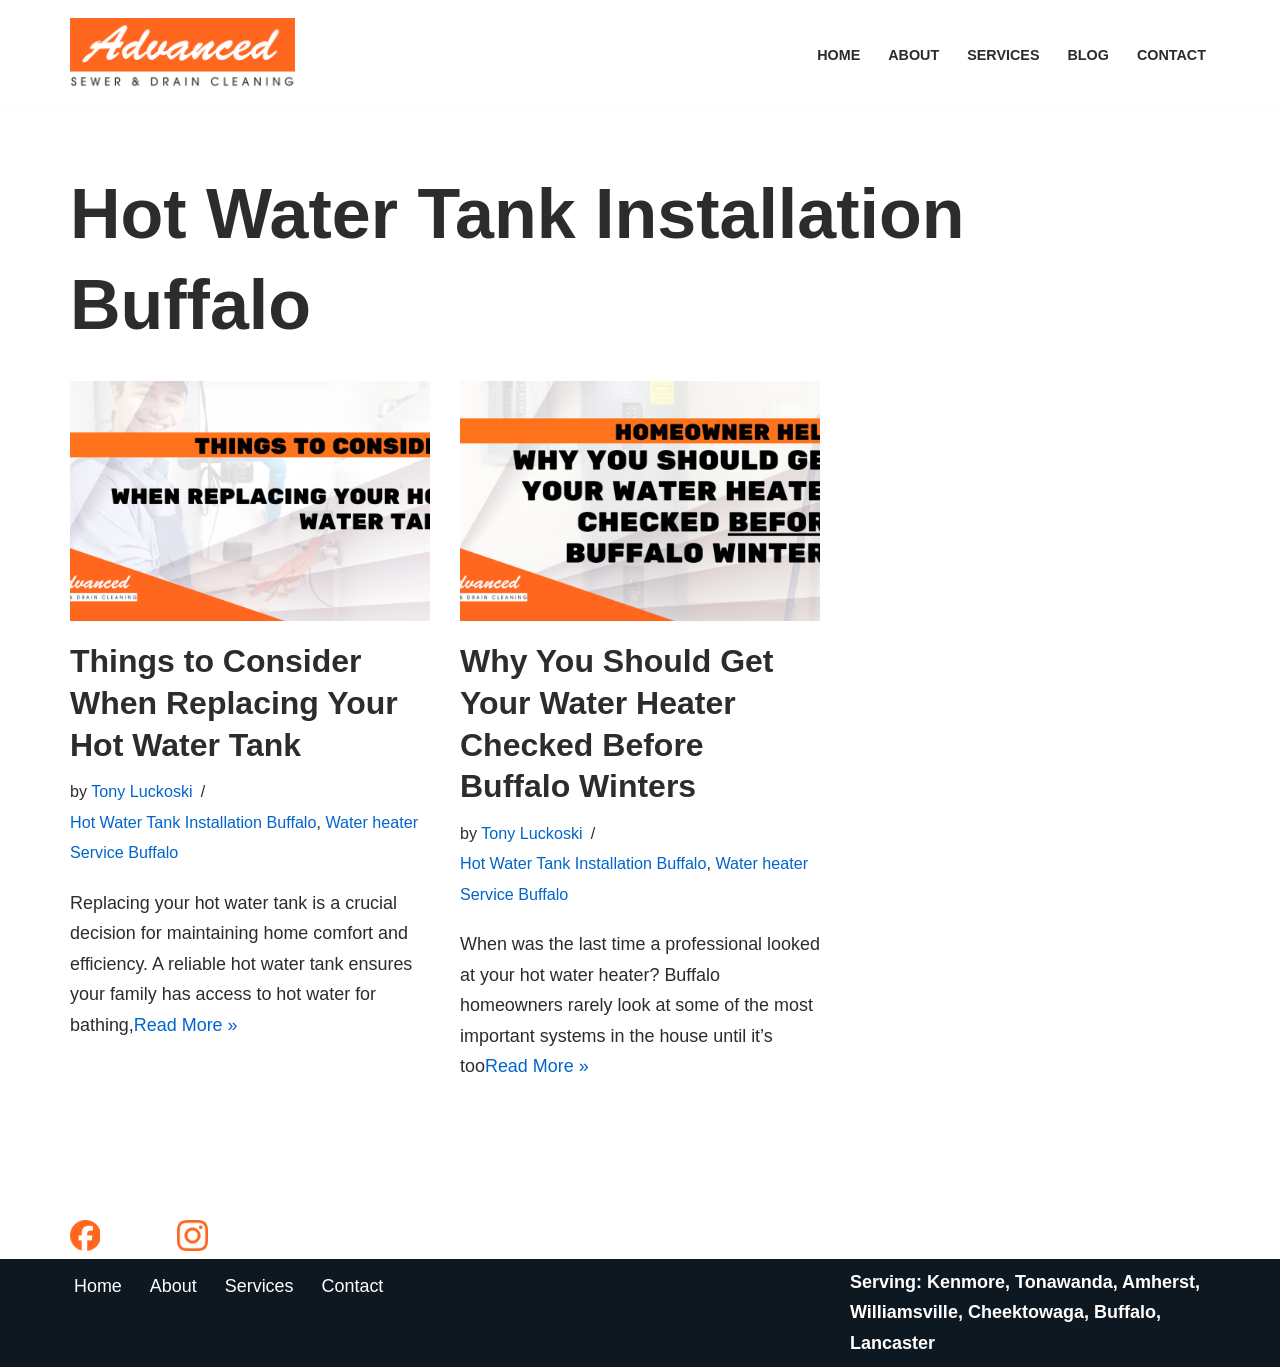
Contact (1171, 55)
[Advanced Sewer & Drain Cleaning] (187, 54)
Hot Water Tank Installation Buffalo (193, 822)
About (912, 55)
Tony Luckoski (142, 791)
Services (1003, 55)
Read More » (186, 1025)
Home (837, 55)
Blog (1088, 55)
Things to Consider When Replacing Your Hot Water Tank (234, 702)
